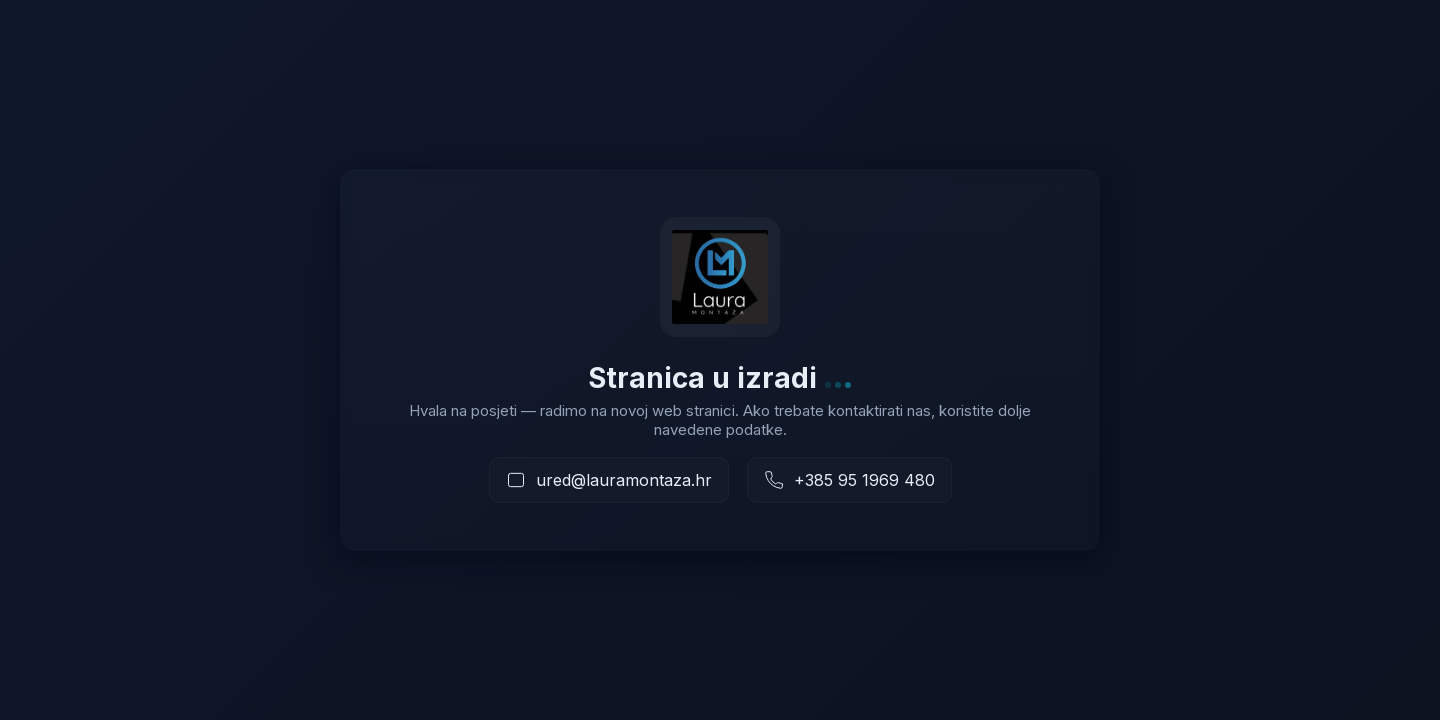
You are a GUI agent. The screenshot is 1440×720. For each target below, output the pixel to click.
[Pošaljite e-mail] (609, 480)
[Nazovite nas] (849, 480)
